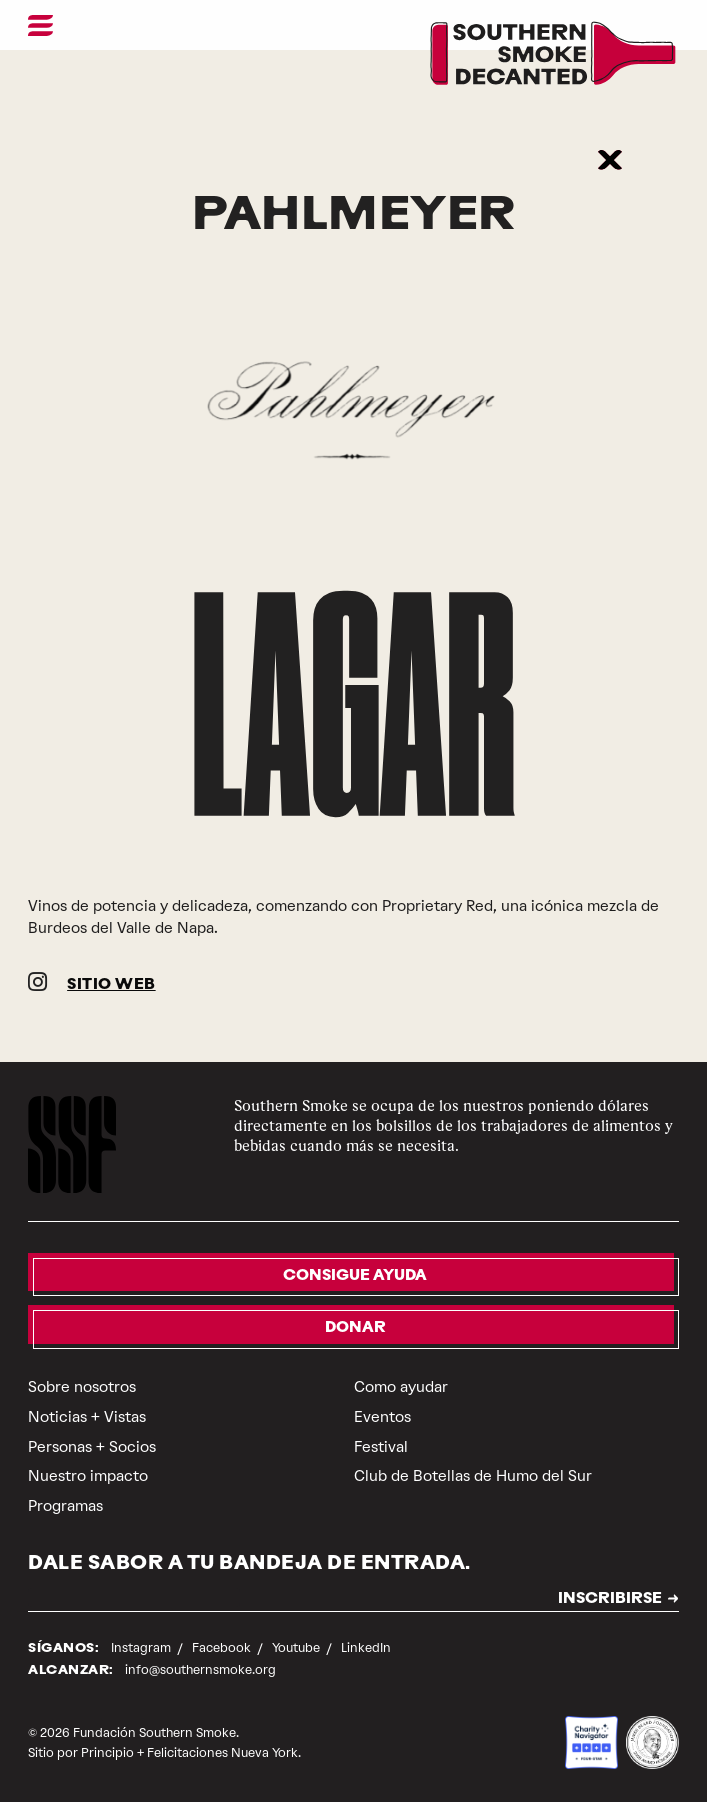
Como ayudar (401, 1387)
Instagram (142, 1647)
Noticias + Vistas (87, 1417)
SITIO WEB (111, 985)
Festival (381, 1447)
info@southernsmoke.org (200, 1669)
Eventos (382, 1417)
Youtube (297, 1647)
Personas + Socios (92, 1447)
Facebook (223, 1647)
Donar (355, 1328)
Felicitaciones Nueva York (222, 1752)
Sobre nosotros (82, 1387)
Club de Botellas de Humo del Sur (473, 1476)
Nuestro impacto (88, 1476)
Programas (65, 1506)
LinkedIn (366, 1647)
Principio (107, 1752)
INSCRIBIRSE (610, 1600)
